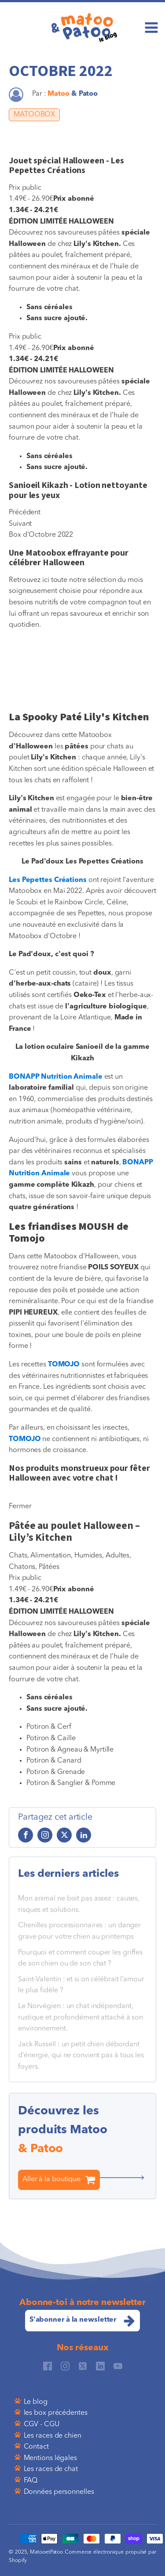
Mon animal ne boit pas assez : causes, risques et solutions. (78, 1904)
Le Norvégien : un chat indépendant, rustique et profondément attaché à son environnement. (80, 2017)
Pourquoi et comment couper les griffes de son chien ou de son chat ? (80, 1958)
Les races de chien (52, 2435)
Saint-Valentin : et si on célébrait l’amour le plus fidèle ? (81, 1985)
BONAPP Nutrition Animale (56, 1076)
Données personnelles (59, 2492)
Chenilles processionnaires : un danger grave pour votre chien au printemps (79, 1931)
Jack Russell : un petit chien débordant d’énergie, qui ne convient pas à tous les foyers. (81, 2055)
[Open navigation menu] (151, 28)
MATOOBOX (34, 114)
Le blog (36, 2402)
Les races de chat (51, 2469)
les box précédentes (56, 2413)
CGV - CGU (41, 2424)
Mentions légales (50, 2458)
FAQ (31, 2480)
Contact (36, 2446)
